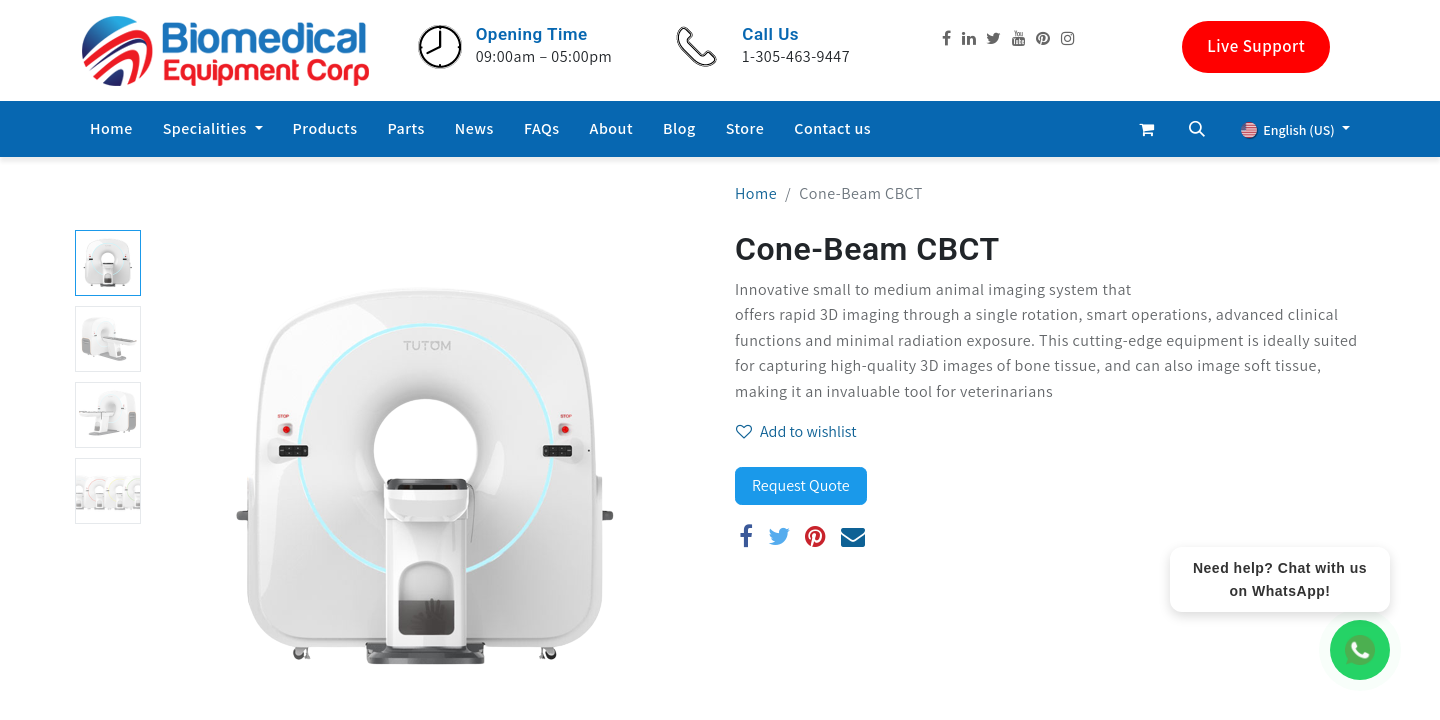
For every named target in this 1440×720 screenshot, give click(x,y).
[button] (1197, 129)
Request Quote (801, 485)
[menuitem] (111, 129)
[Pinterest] (816, 536)
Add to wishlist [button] (796, 431)
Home (756, 193)
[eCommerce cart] (1147, 129)
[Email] (853, 536)
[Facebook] (746, 536)
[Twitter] (779, 536)
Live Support (1256, 46)
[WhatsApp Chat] (1360, 650)
